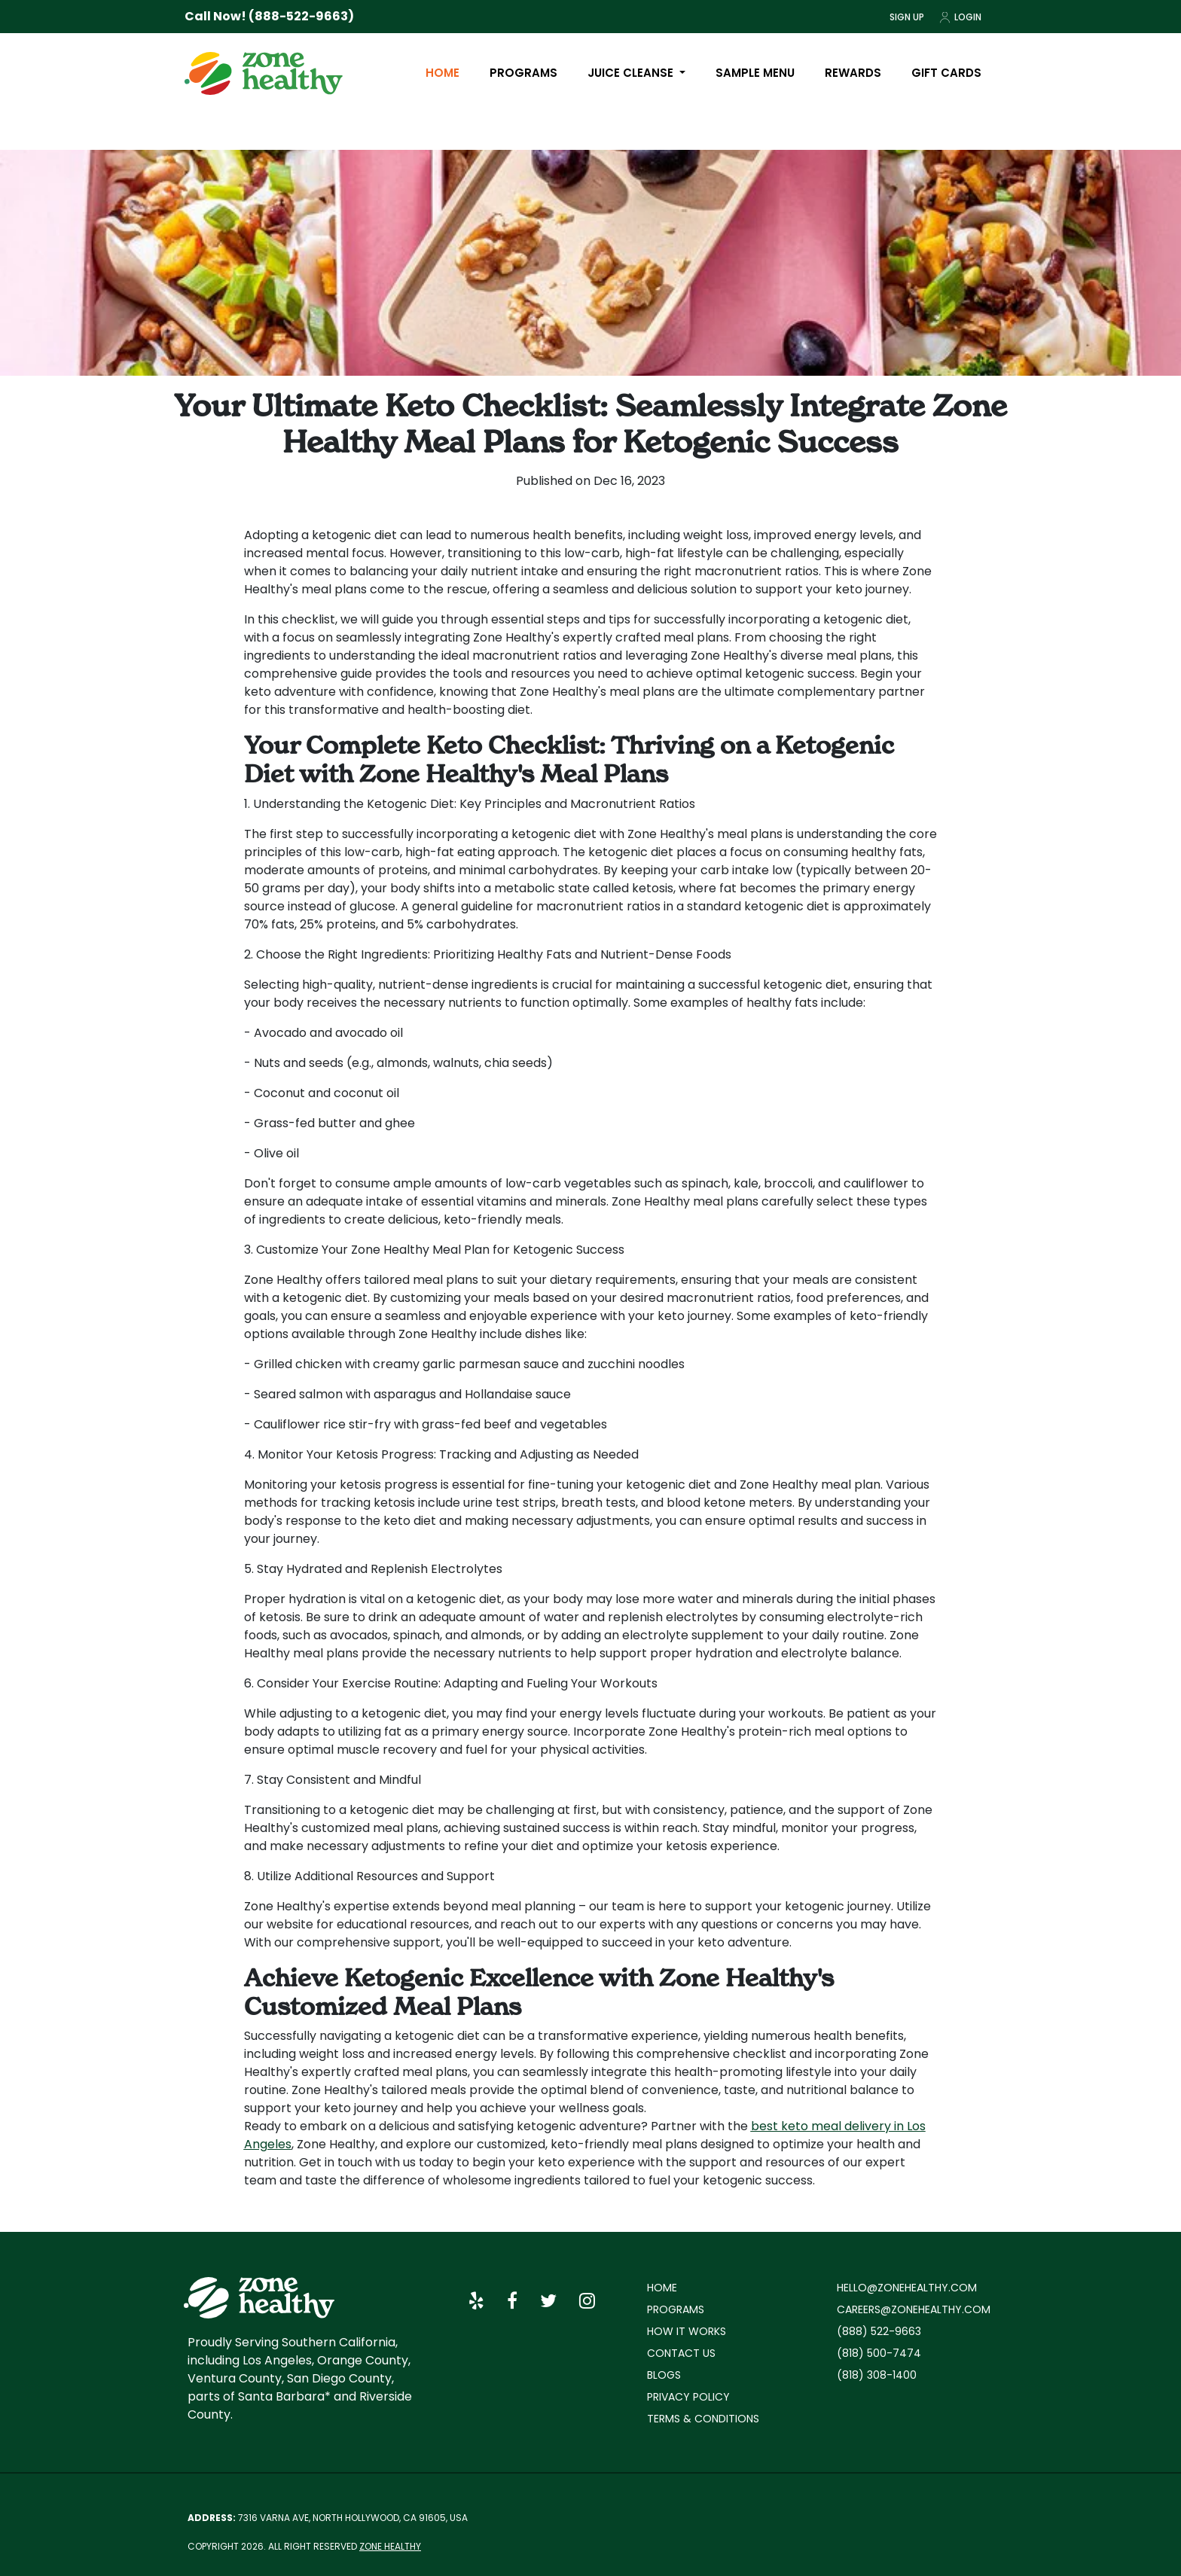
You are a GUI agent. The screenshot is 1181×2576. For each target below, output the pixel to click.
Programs (523, 73)
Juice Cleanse (631, 73)
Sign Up (907, 17)
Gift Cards (946, 73)
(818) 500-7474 (879, 2353)
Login (960, 17)
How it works (686, 2331)
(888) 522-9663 (879, 2331)
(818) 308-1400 (877, 2374)
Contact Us (681, 2353)
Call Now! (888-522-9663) (269, 16)
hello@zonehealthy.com (907, 2287)
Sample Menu (755, 73)
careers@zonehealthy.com (913, 2309)
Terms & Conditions (703, 2418)
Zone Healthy (390, 2546)
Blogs (664, 2374)
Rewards (853, 73)
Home (442, 73)
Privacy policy (688, 2396)
